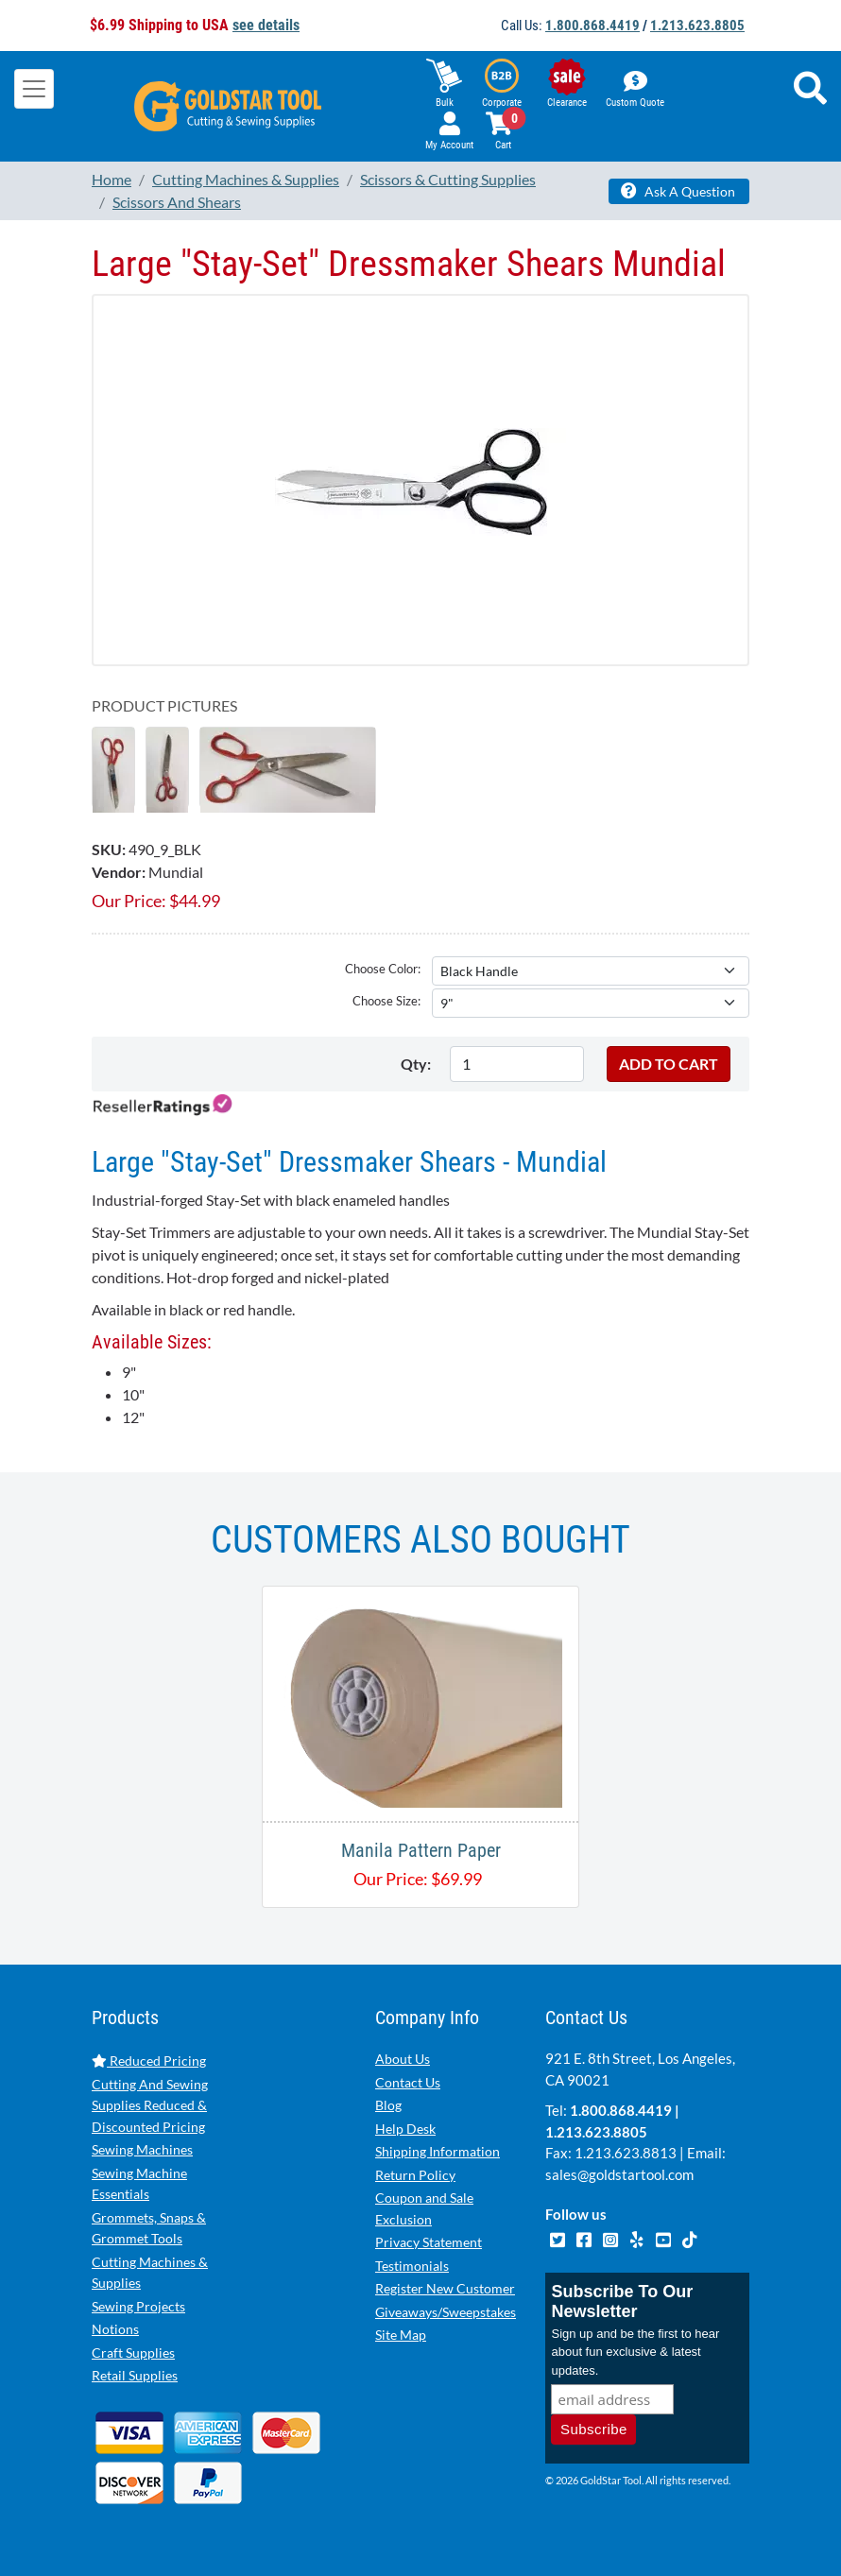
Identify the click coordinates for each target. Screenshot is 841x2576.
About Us (402, 2059)
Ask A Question (678, 190)
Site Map (400, 2335)
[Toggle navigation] (34, 89)
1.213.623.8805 (697, 25)
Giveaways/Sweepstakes (445, 2312)
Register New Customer (445, 2288)
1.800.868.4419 (592, 25)
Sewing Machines (142, 2149)
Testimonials (412, 2266)
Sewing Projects (138, 2306)
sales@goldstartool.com (619, 2174)
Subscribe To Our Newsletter (622, 2301)
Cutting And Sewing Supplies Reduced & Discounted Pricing (150, 2105)
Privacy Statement (428, 2242)
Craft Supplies (133, 2352)
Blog (388, 2105)
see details (266, 25)
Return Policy (415, 2175)
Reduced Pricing (149, 2060)
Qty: (416, 1064)
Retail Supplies (135, 2375)
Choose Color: (382, 968)
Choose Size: (386, 1000)
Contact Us (407, 2082)
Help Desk (405, 2129)
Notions (115, 2329)
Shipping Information (437, 2151)
